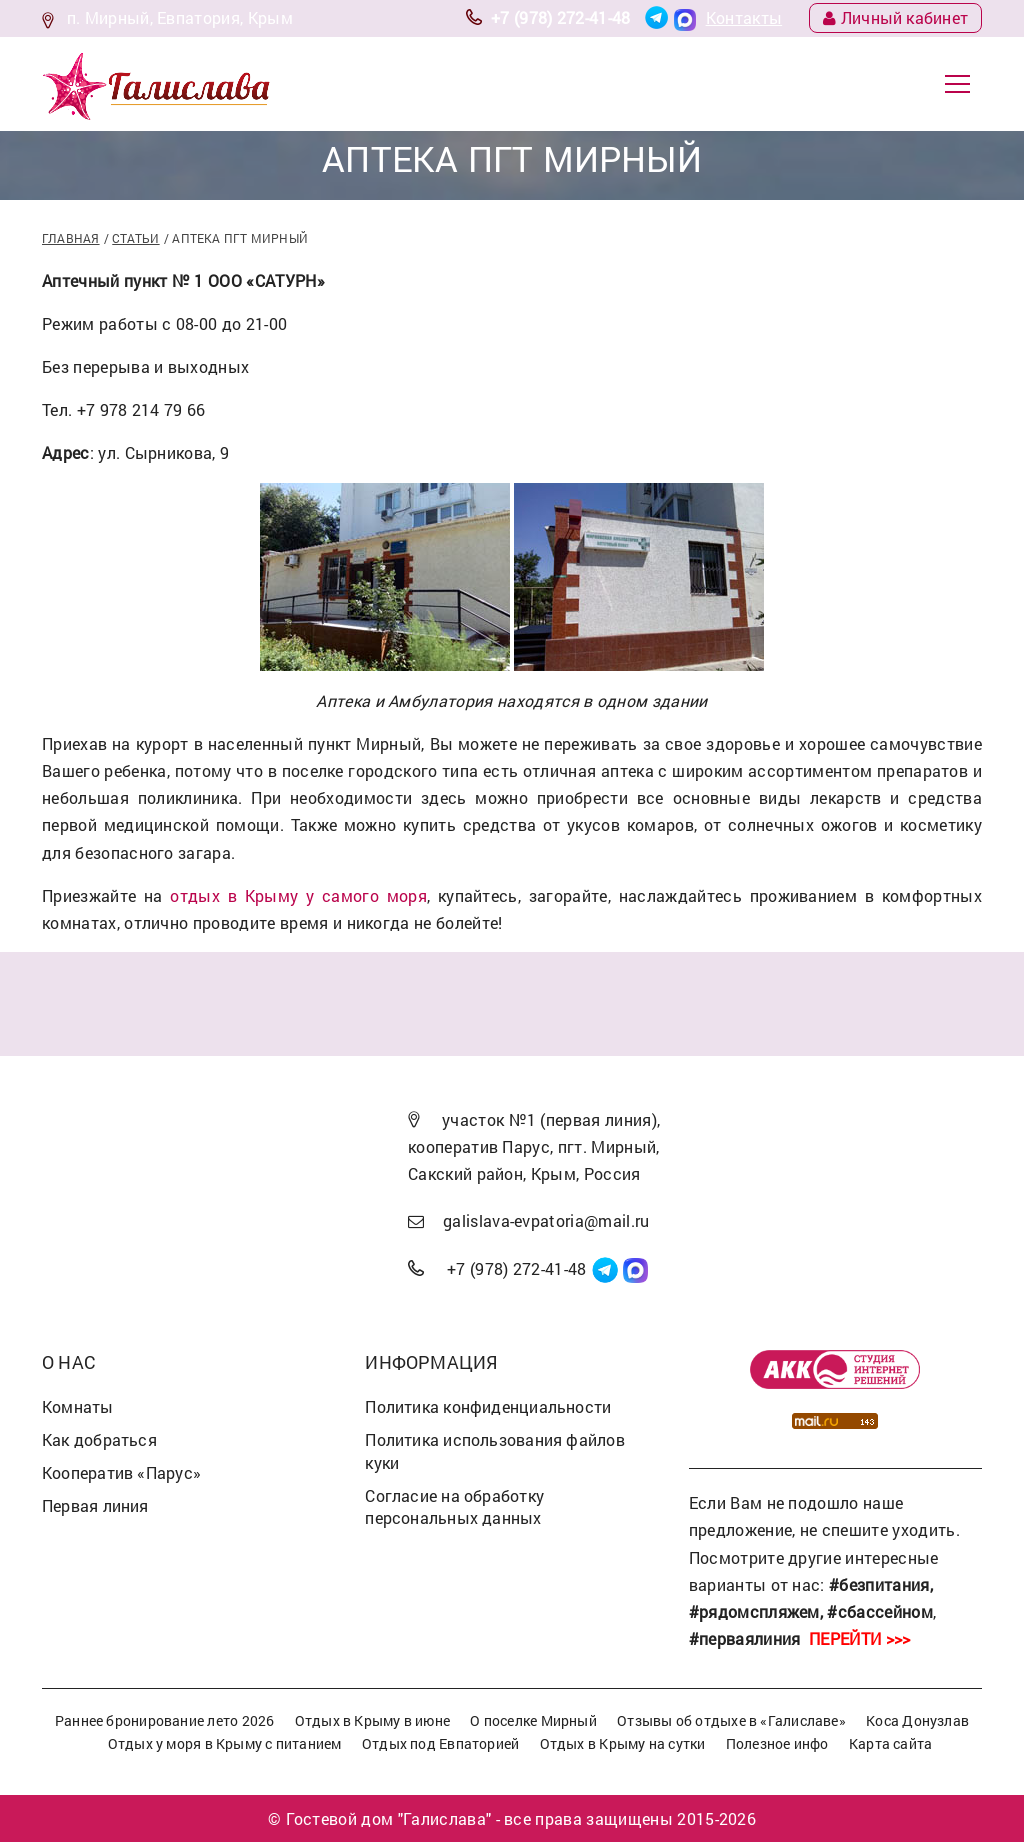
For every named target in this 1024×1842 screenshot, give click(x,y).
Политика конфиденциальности (488, 1406)
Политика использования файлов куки (495, 1451)
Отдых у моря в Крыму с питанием (225, 1743)
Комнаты (78, 1406)
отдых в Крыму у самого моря (298, 895)
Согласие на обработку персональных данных (454, 1507)
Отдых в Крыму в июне (372, 1720)
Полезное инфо (777, 1743)
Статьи (135, 238)
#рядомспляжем (754, 1611)
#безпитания (879, 1584)
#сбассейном (880, 1611)
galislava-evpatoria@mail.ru (546, 1220)
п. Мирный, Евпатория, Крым (180, 17)
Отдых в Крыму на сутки (623, 1743)
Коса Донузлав (917, 1720)
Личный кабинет (895, 17)
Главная (71, 238)
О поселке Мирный (533, 1720)
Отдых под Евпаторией (440, 1743)
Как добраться (99, 1439)
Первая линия (95, 1505)
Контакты (744, 17)
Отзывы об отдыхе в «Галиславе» (731, 1720)
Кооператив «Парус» (121, 1472)
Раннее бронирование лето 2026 (165, 1720)
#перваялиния (745, 1638)
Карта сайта (890, 1743)
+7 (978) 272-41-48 (561, 17)
